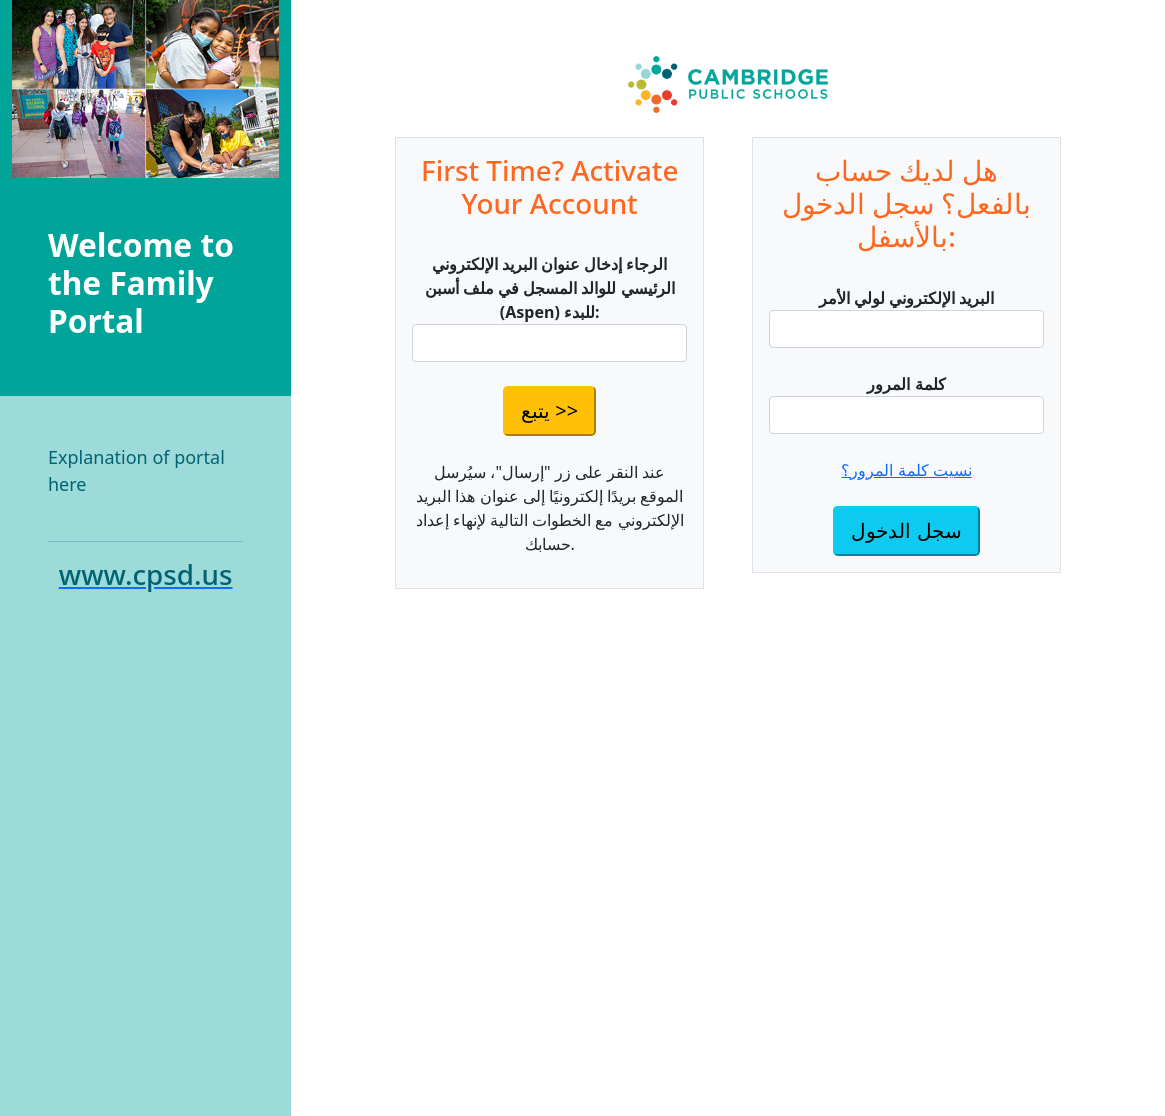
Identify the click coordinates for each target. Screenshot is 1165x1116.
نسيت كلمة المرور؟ (906, 470)
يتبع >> (549, 410)
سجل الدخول (906, 530)
